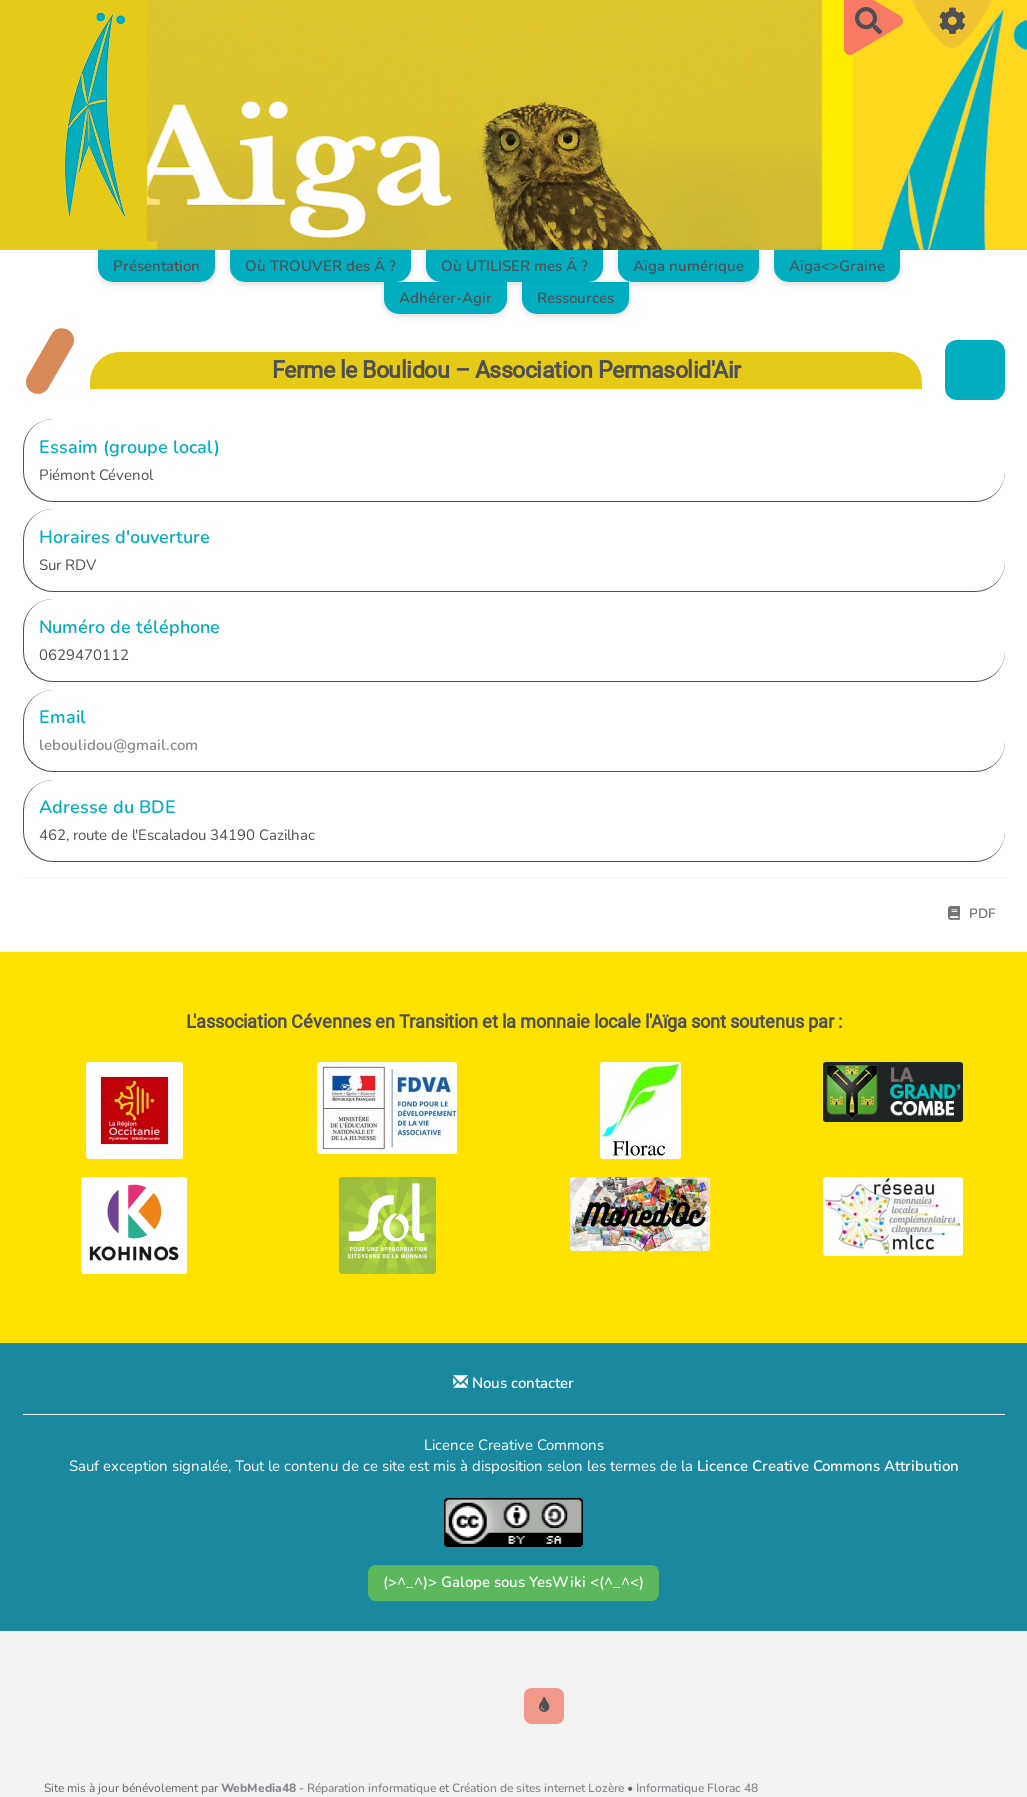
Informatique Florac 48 (697, 1788)
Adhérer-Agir (445, 298)
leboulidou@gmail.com (118, 745)
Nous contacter (513, 1383)
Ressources (575, 298)
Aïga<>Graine (837, 266)
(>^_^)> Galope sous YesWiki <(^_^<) (513, 1582)
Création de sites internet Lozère (538, 1788)
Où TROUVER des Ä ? (320, 266)
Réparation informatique (371, 1788)
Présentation (156, 266)
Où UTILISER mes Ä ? (514, 266)
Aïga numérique (688, 266)
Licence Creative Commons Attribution (828, 1466)
